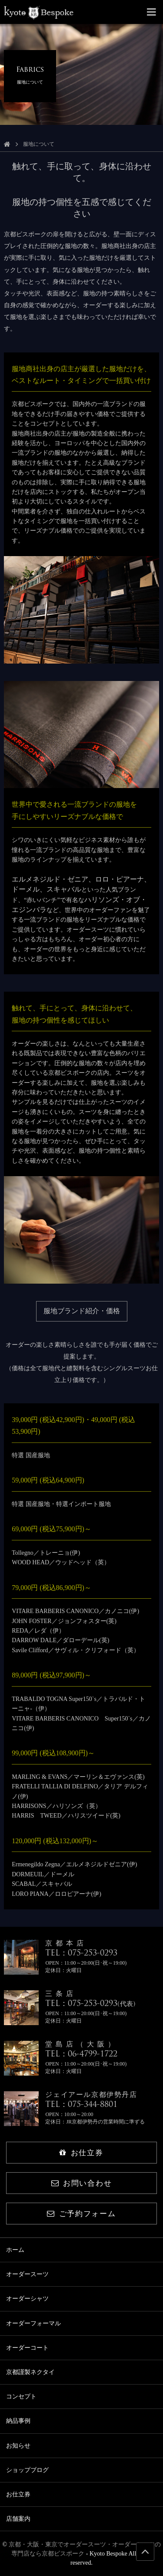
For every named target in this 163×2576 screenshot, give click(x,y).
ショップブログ (27, 2470)
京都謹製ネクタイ (30, 2372)
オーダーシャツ (27, 2298)
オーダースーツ (27, 2274)
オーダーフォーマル (33, 2323)
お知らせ (18, 2445)
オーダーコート (27, 2348)
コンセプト (21, 2396)
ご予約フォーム (81, 2214)
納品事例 (18, 2421)
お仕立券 (81, 2153)
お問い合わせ (81, 2183)
